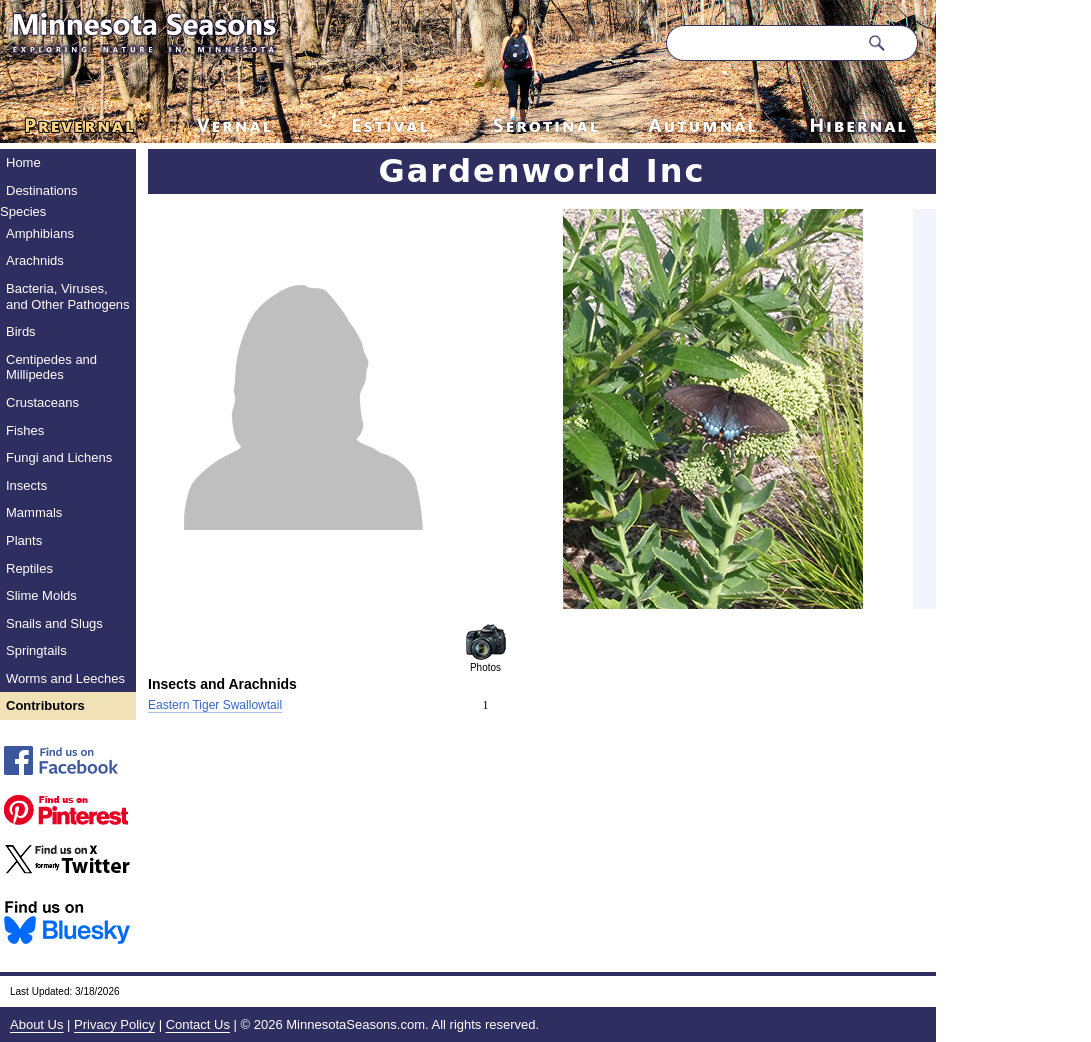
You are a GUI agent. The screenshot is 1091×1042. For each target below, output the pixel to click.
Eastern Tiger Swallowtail (215, 705)
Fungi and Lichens (59, 457)
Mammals (34, 512)
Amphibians (40, 233)
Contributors (45, 705)
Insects (26, 485)
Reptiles (29, 568)
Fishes (25, 430)
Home (23, 162)
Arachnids (35, 260)
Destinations (42, 190)
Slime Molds (41, 595)
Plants (24, 540)
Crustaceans (42, 402)
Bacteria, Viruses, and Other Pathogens (68, 296)
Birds (21, 331)
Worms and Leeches (65, 678)
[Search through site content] (762, 43)
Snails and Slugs (54, 623)
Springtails (36, 650)
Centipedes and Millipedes (51, 367)
